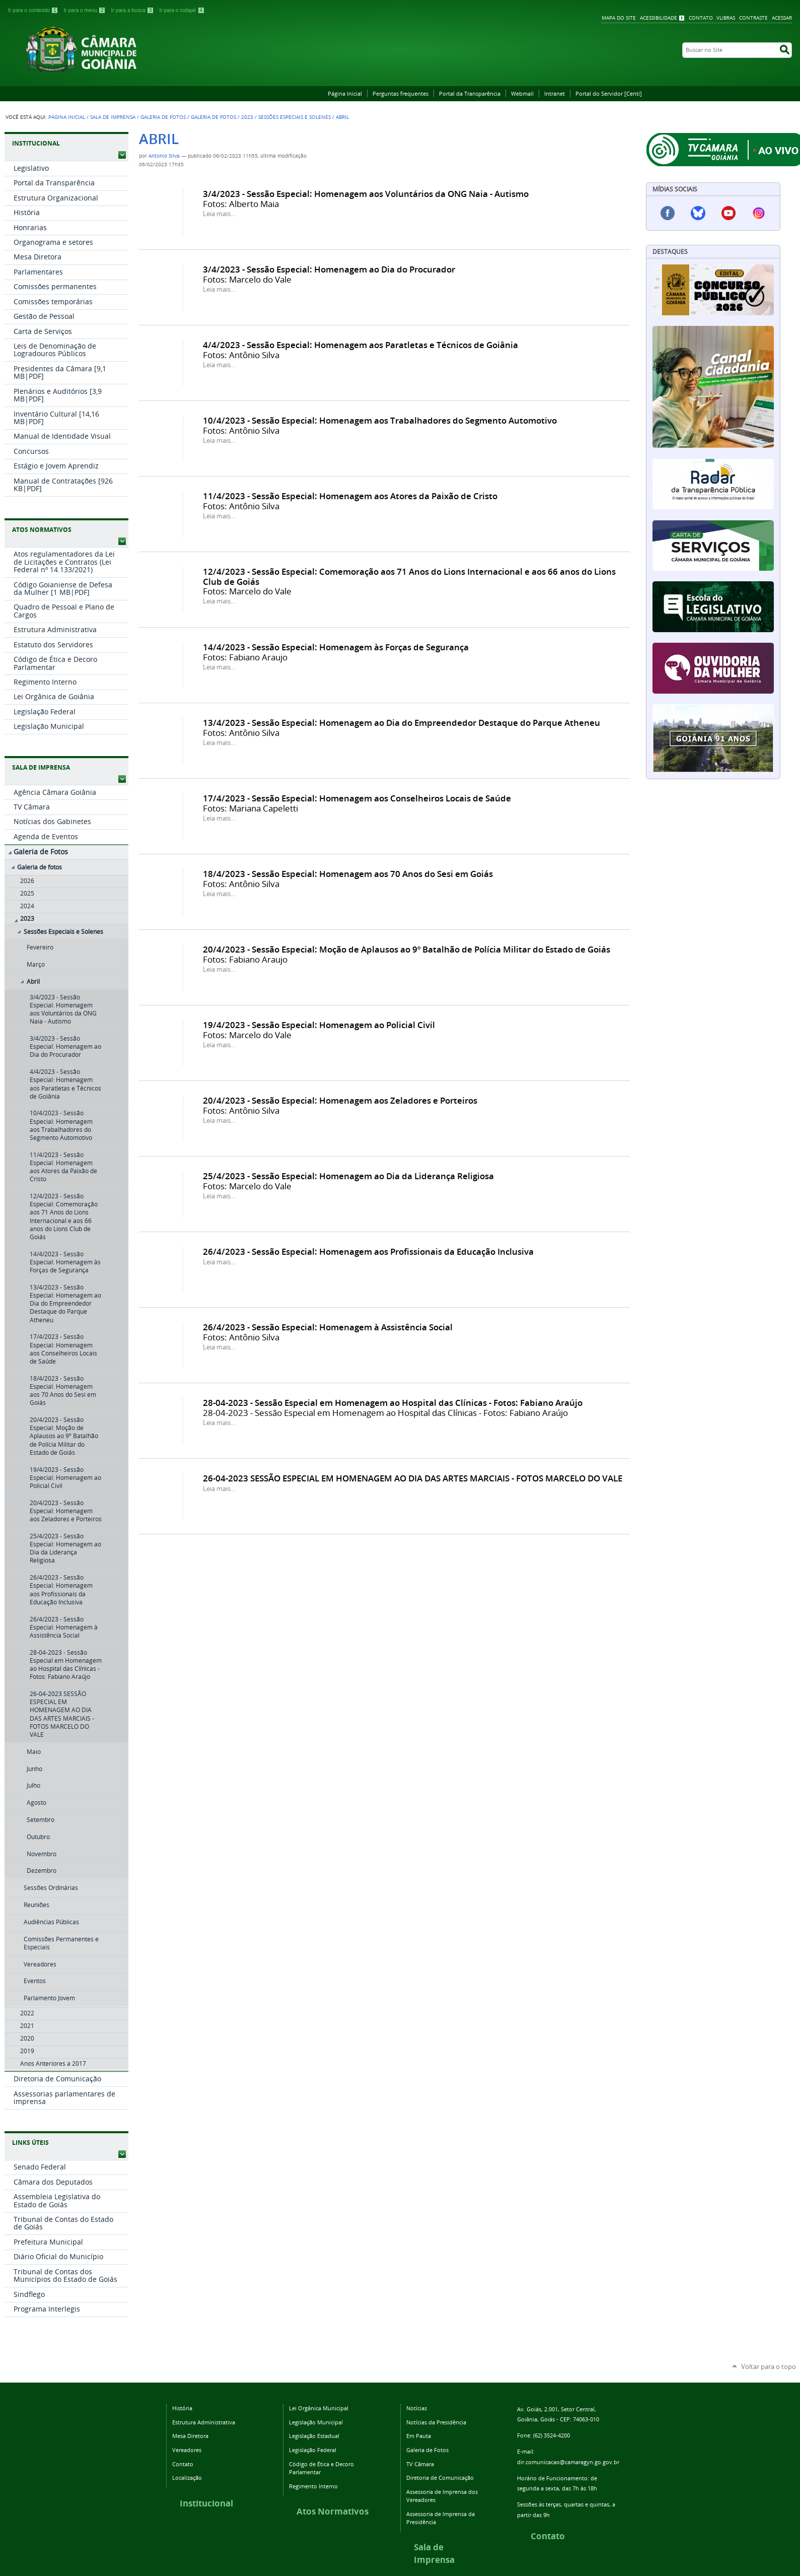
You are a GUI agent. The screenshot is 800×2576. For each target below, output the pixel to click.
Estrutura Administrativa (203, 2422)
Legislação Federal (312, 2450)
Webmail (522, 93)
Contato (701, 18)
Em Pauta (418, 2435)
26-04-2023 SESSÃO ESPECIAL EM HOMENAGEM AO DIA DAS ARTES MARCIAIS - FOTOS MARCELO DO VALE (412, 1478)
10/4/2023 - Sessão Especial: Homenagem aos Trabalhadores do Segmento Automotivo (380, 420)
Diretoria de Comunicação (440, 2477)
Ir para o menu (85, 10)
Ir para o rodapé (181, 10)
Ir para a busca (133, 10)
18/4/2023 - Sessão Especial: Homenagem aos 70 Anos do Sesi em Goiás (348, 873)
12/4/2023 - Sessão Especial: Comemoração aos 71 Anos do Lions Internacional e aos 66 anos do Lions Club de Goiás (409, 576)
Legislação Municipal (316, 2422)
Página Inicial (345, 93)
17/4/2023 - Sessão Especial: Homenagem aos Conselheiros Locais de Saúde (357, 798)
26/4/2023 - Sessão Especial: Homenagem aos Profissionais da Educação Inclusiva (368, 1251)
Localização (187, 2477)
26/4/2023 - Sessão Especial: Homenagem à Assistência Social (328, 1327)
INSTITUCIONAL (36, 143)
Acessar (782, 18)
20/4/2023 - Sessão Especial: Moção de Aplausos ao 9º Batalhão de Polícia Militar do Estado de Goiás (406, 949)
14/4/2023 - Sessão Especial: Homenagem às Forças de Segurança (336, 647)
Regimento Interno (313, 2486)
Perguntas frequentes (400, 93)
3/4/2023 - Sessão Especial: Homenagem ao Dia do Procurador (329, 269)
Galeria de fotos (213, 117)
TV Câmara (420, 2464)
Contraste (753, 18)
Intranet (554, 93)
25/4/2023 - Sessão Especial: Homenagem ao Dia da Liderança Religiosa (348, 1176)
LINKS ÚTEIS (30, 2142)
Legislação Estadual (314, 2435)
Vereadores (186, 2450)
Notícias (416, 2408)
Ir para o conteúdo (34, 10)
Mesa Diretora (190, 2435)
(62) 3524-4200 (551, 2435)
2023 (247, 117)
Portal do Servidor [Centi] (608, 93)
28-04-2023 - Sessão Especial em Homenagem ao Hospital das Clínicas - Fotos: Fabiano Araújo (393, 1402)
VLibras (725, 18)
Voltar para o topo (768, 2366)
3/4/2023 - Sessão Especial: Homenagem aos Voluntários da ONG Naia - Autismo (366, 193)
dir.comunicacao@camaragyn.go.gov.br (568, 2462)
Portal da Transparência (469, 93)
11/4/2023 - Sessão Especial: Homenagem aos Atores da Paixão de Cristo (350, 496)
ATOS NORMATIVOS (41, 529)
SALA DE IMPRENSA (41, 767)
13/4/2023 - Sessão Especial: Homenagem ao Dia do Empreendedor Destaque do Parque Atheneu (401, 722)
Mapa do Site (619, 18)
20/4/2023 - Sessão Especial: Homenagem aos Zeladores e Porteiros (340, 1100)
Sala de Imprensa (112, 117)
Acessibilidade (658, 18)
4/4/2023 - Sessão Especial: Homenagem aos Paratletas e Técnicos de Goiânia (360, 345)
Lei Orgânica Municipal (318, 2408)
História (182, 2408)
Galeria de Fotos (163, 117)
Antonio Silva (164, 155)
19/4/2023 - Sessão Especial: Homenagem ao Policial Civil (319, 1025)
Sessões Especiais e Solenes (294, 117)
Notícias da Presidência (436, 2422)
